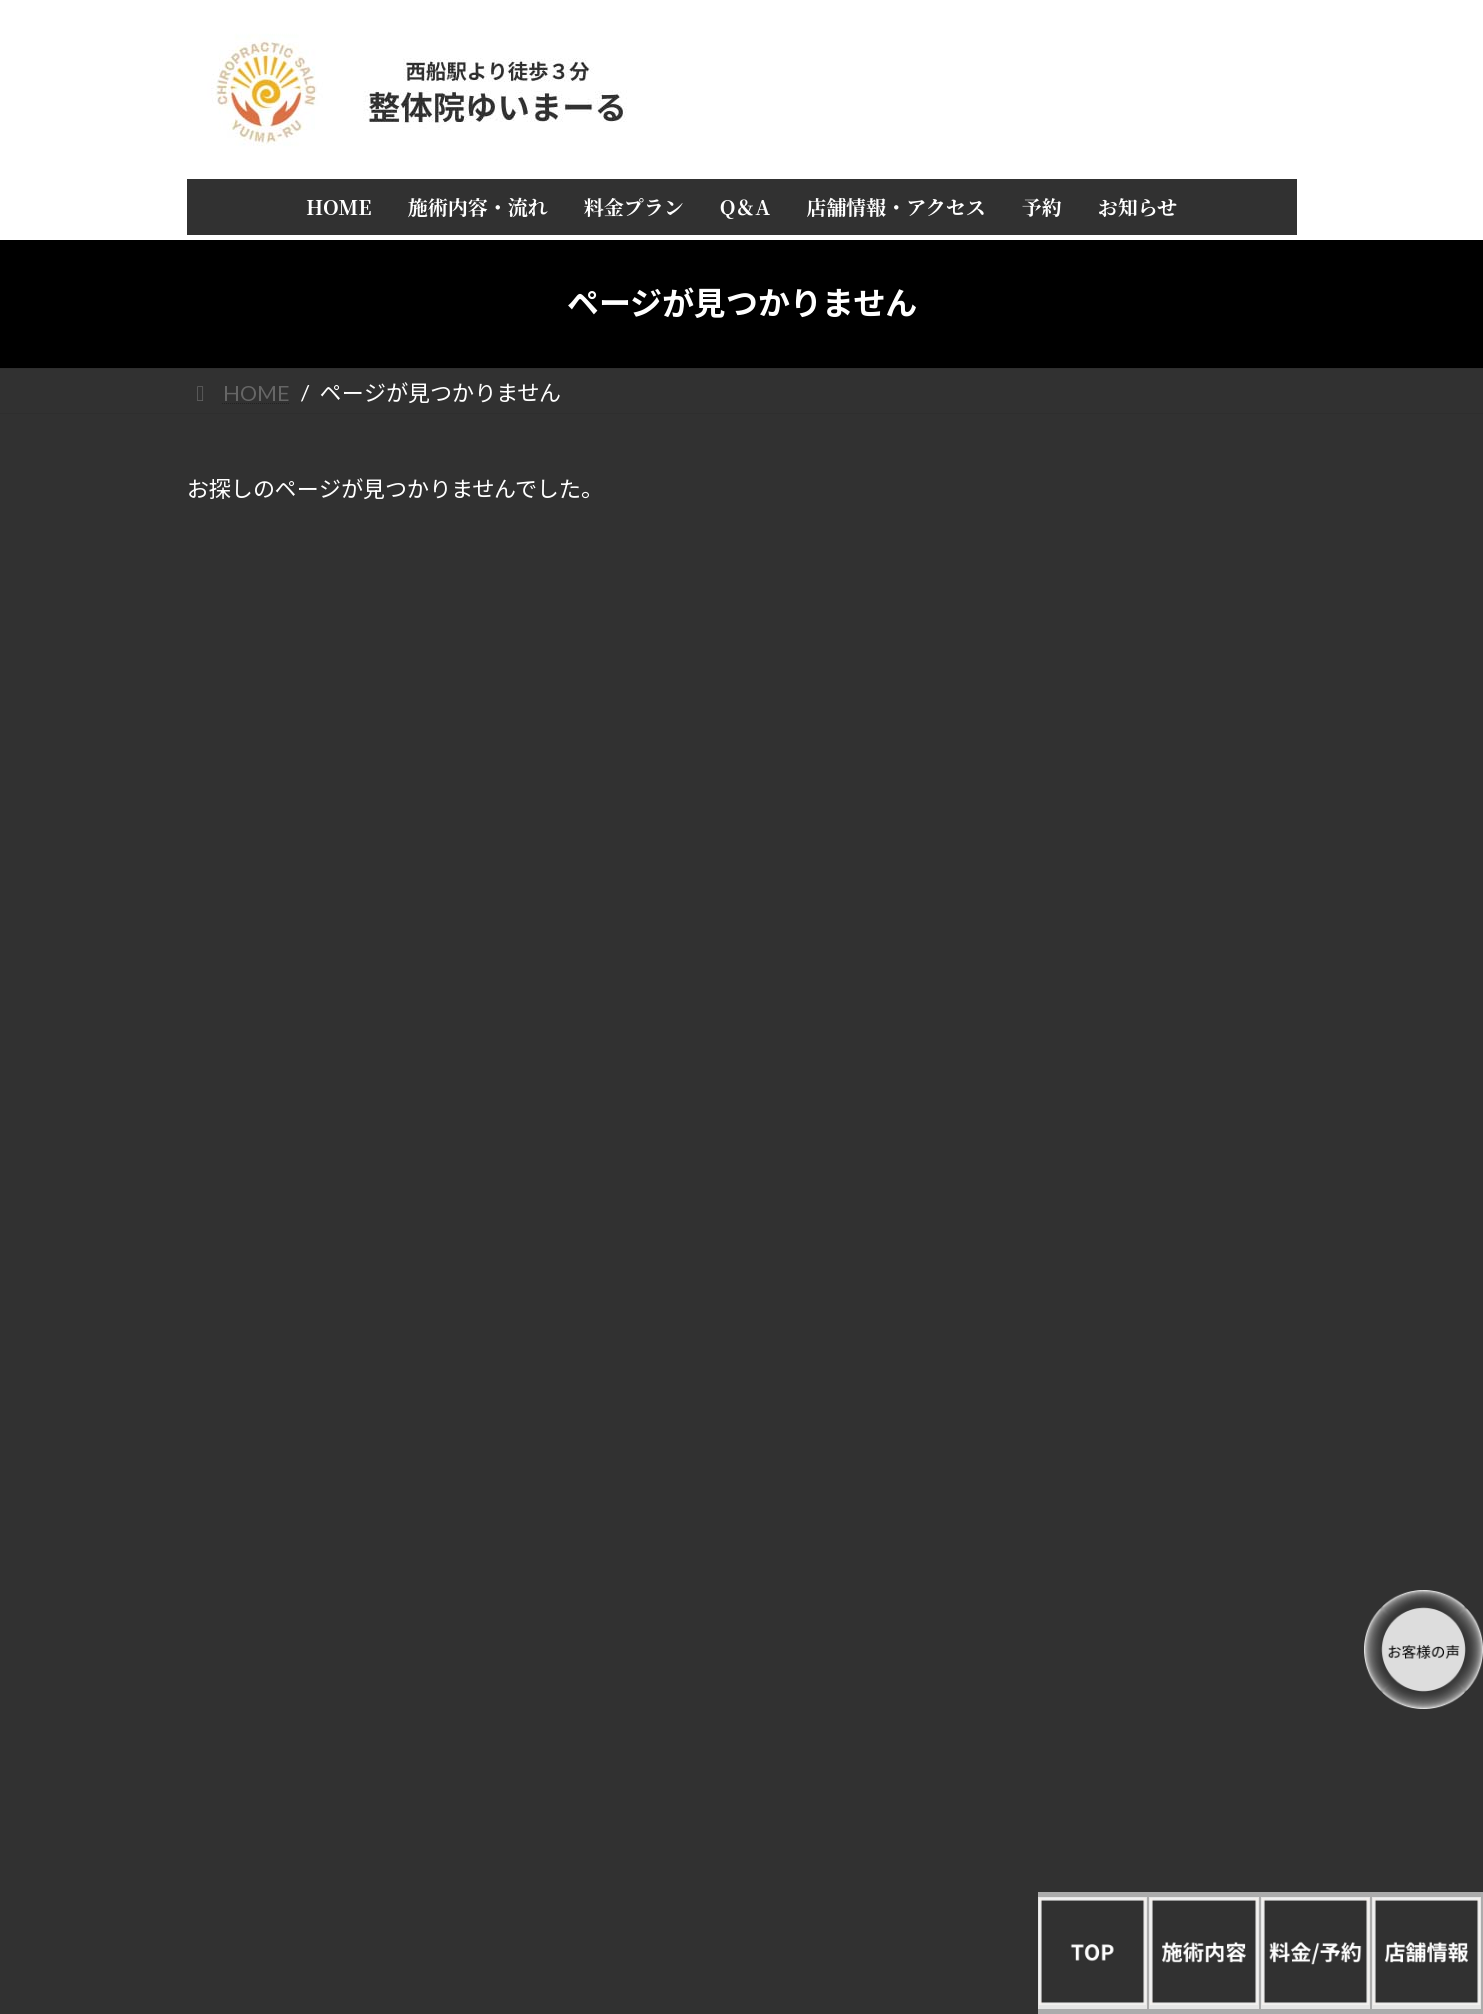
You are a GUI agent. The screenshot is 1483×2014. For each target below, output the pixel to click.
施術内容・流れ (1150, 637)
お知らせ (1150, 941)
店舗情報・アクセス (1149, 759)
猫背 (1150, 1327)
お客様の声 (1150, 860)
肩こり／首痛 (1150, 1205)
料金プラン (1150, 678)
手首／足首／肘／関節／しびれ (1150, 1448)
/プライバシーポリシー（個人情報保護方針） (329, 1823)
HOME (1150, 597)
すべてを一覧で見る (1150, 1124)
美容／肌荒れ (1150, 1631)
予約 (1150, 901)
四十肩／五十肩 (1150, 1246)
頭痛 (1150, 1164)
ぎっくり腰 (1149, 1367)
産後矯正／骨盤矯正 (1150, 1590)
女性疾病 (1150, 1489)
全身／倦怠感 (1150, 1408)
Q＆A (1150, 718)
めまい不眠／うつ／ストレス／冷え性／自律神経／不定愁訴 (1150, 1540)
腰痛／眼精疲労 (1150, 1286)
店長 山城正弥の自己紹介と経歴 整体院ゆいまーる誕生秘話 (1150, 809)
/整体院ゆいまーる (257, 1840)
